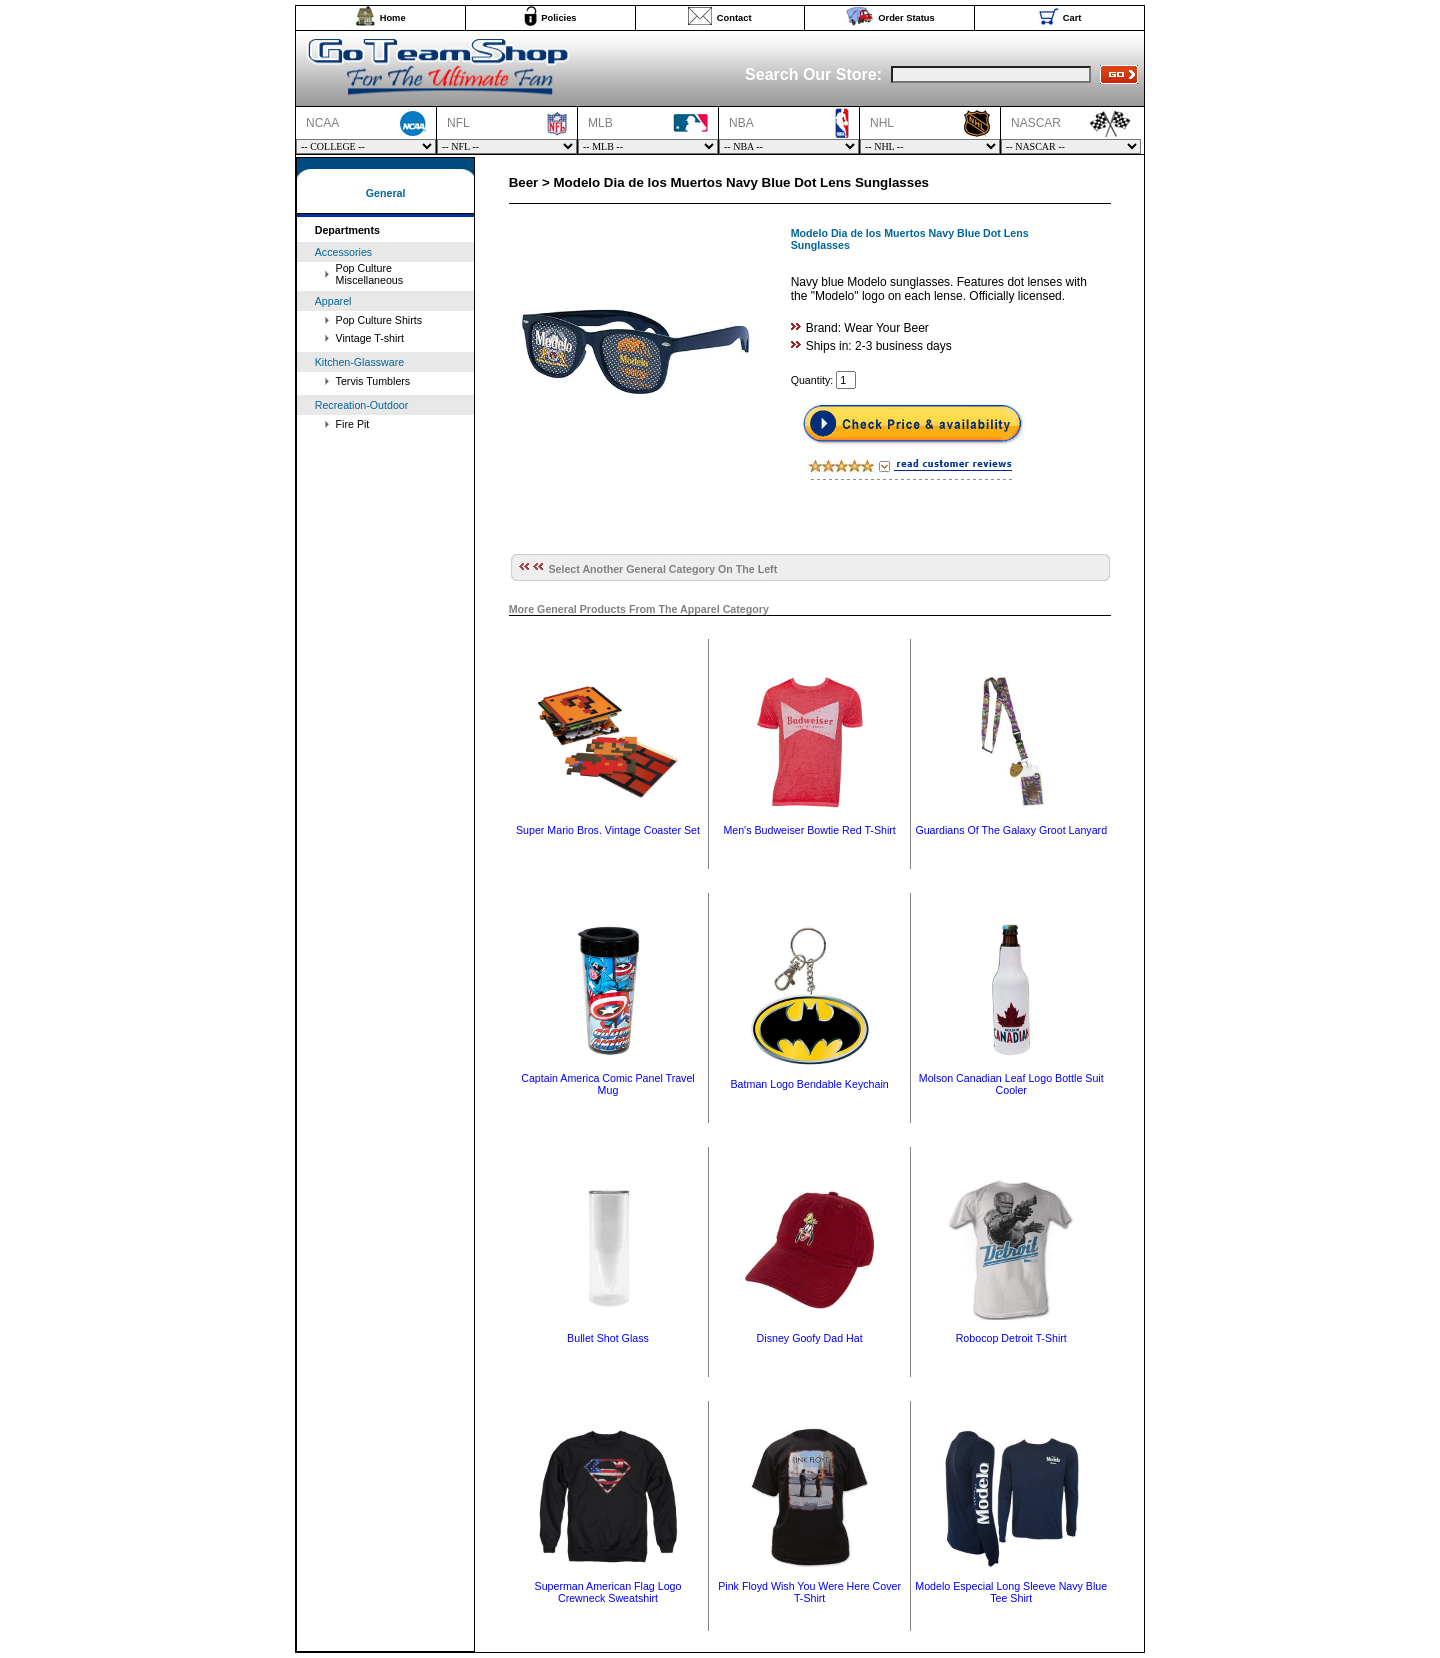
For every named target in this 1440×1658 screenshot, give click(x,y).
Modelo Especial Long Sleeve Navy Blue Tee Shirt (1011, 1592)
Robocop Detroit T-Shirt (1011, 1338)
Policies (558, 18)
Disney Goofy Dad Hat (810, 1338)
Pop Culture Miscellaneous (370, 274)
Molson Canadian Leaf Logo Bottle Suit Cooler (1011, 1084)
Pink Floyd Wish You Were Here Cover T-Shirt (809, 1592)
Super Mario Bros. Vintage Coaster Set (608, 830)
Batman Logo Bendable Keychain (810, 1084)
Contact (734, 18)
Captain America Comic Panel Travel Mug (608, 1084)
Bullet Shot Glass (608, 1338)
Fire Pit (353, 424)
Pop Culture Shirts (379, 320)
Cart (1072, 18)
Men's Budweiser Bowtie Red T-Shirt (809, 830)
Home (393, 18)
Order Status (906, 18)
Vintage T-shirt (370, 338)
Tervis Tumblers (373, 381)
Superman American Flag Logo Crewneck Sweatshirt (608, 1592)
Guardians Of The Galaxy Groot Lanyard (1011, 830)
